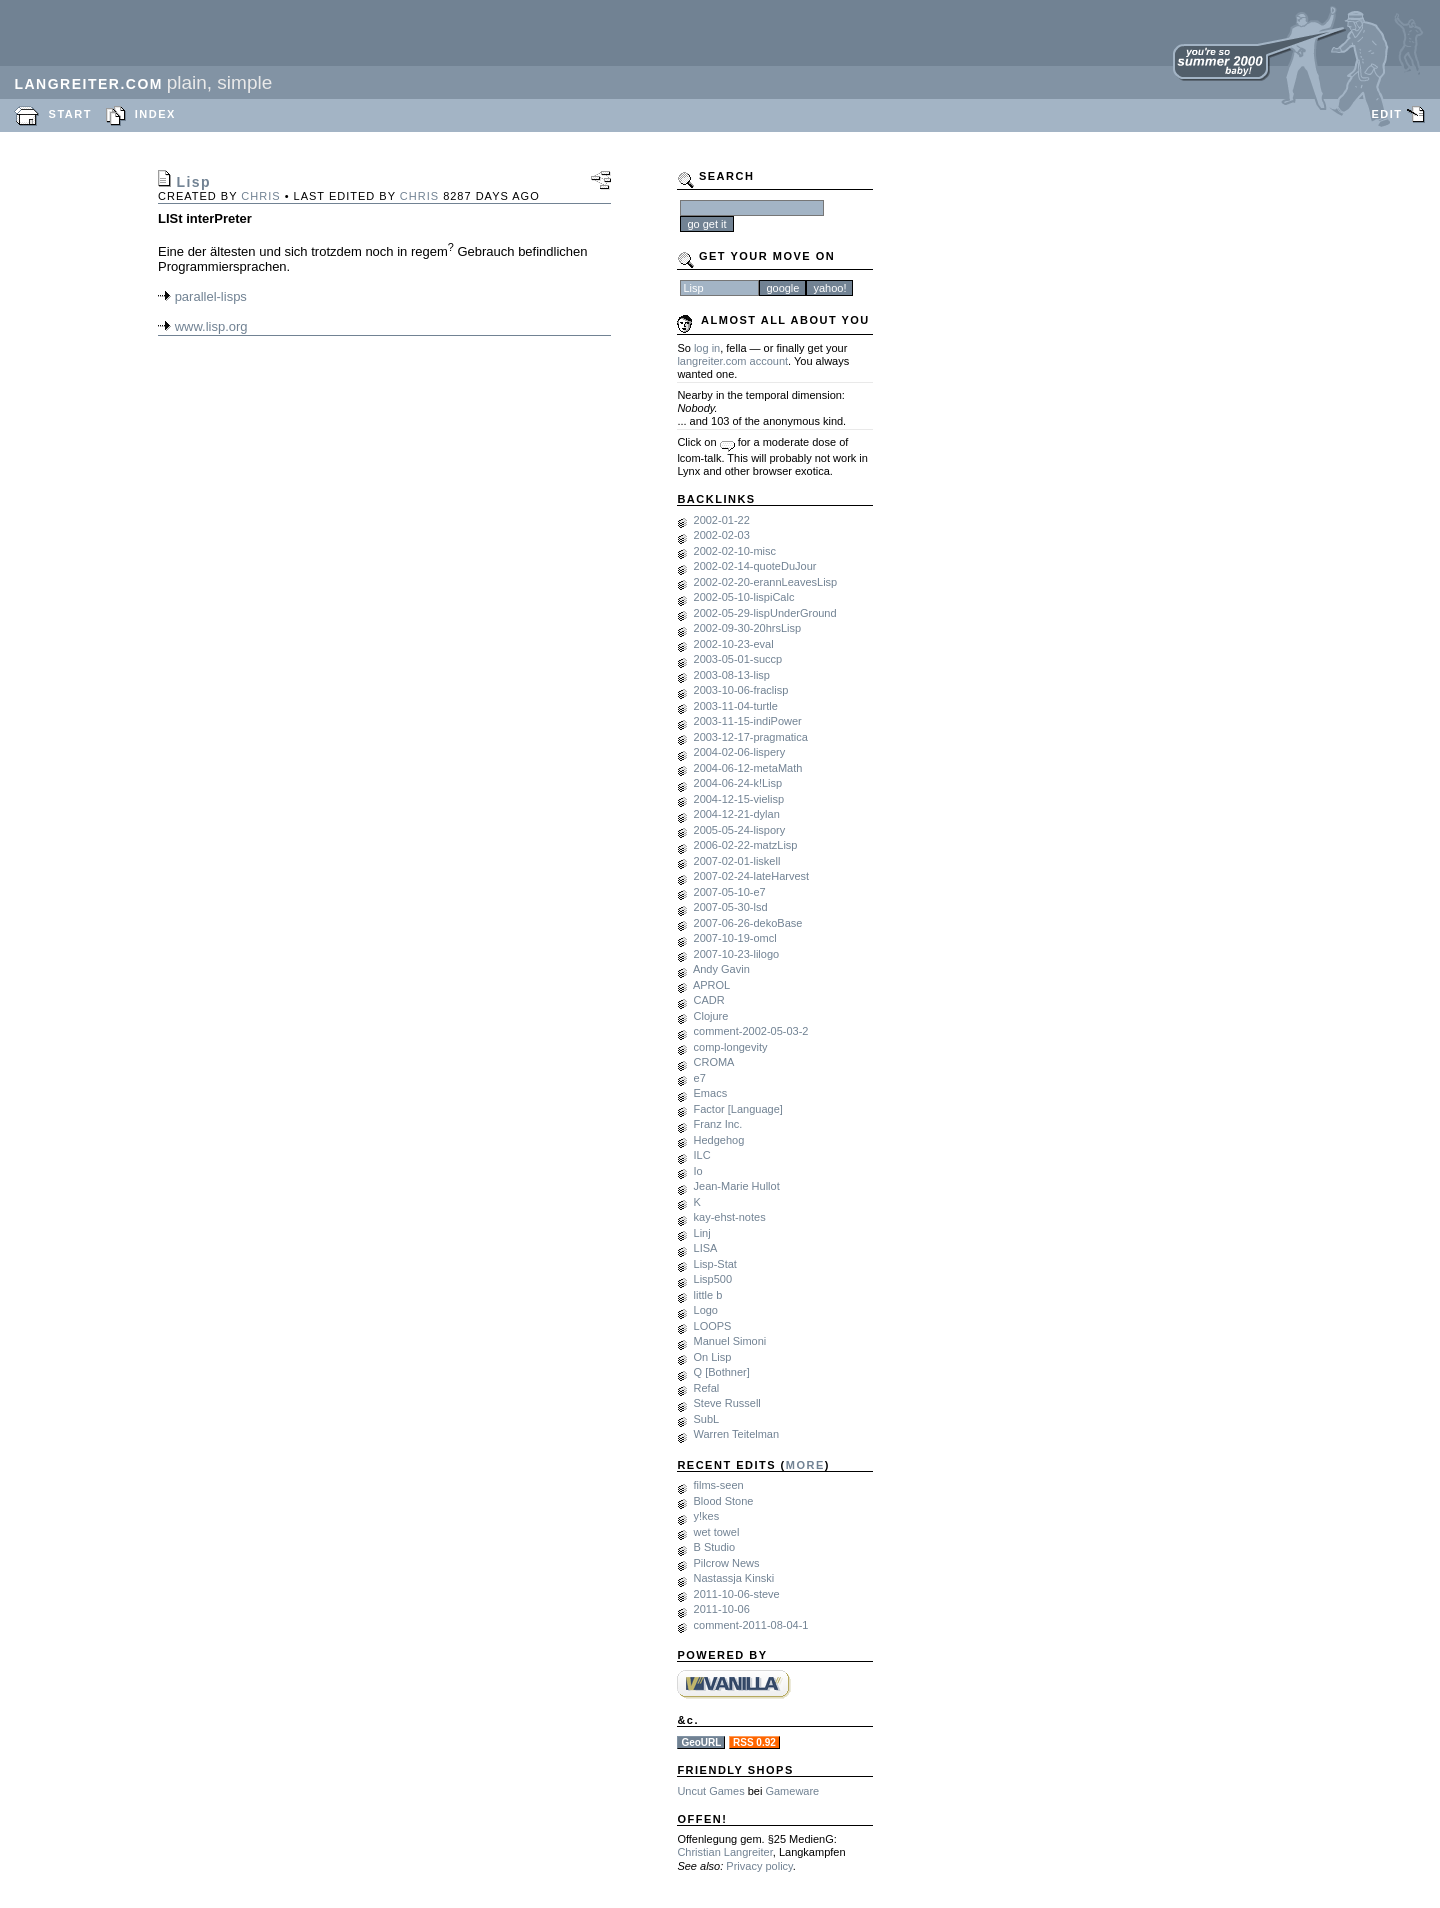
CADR (709, 1000)
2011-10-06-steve (737, 1594)
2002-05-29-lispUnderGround (765, 613)
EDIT (1386, 114)
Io (698, 1171)
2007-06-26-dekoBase (748, 923)
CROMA (714, 1062)
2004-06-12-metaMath (748, 768)
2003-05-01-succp (738, 659)
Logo (706, 1310)
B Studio (715, 1547)
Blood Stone (724, 1501)
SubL (707, 1419)
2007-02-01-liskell (737, 861)
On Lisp (713, 1357)
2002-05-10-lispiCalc (744, 597)
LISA (706, 1248)
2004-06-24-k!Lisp (738, 783)
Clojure (711, 1016)
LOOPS (713, 1326)
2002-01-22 (722, 520)
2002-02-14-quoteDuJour (755, 566)
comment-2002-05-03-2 (751, 1031)
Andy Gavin (721, 969)
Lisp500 (713, 1279)
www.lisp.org (211, 326)
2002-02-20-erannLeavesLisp (766, 582)
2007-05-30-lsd (731, 907)
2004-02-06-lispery (740, 752)
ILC (702, 1155)
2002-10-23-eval (734, 644)
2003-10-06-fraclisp (741, 690)
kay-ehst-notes (730, 1217)
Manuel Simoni (730, 1341)
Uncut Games (710, 1791)
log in (707, 348)
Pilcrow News (727, 1563)
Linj (702, 1233)
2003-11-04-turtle (736, 706)
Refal (707, 1388)
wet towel (717, 1532)
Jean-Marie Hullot (737, 1186)
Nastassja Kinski (734, 1578)
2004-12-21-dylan (737, 814)
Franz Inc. (718, 1124)
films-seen (719, 1485)
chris (260, 196)
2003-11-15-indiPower (748, 721)
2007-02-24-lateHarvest (752, 876)
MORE (805, 1465)
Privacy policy (759, 1866)
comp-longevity (731, 1047)
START (70, 114)
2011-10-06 (722, 1609)
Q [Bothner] (722, 1372)
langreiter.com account (732, 361)
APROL (711, 985)
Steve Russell (727, 1403)
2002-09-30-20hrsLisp (748, 628)
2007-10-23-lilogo (737, 954)
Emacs (711, 1093)
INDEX (155, 114)
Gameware (792, 1791)
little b (708, 1295)
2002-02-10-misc (735, 551)
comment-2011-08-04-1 (751, 1625)
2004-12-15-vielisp (739, 799)
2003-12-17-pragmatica (751, 737)
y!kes (707, 1516)
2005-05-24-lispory (740, 830)
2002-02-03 (722, 535)
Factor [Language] (738, 1109)
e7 (700, 1078)
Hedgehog (719, 1140)
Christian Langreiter (724, 1852)
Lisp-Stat (715, 1264)
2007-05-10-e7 (730, 892)
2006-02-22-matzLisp (746, 845)
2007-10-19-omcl (735, 938)
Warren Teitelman (737, 1434)
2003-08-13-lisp (732, 675)
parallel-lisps (211, 296)
